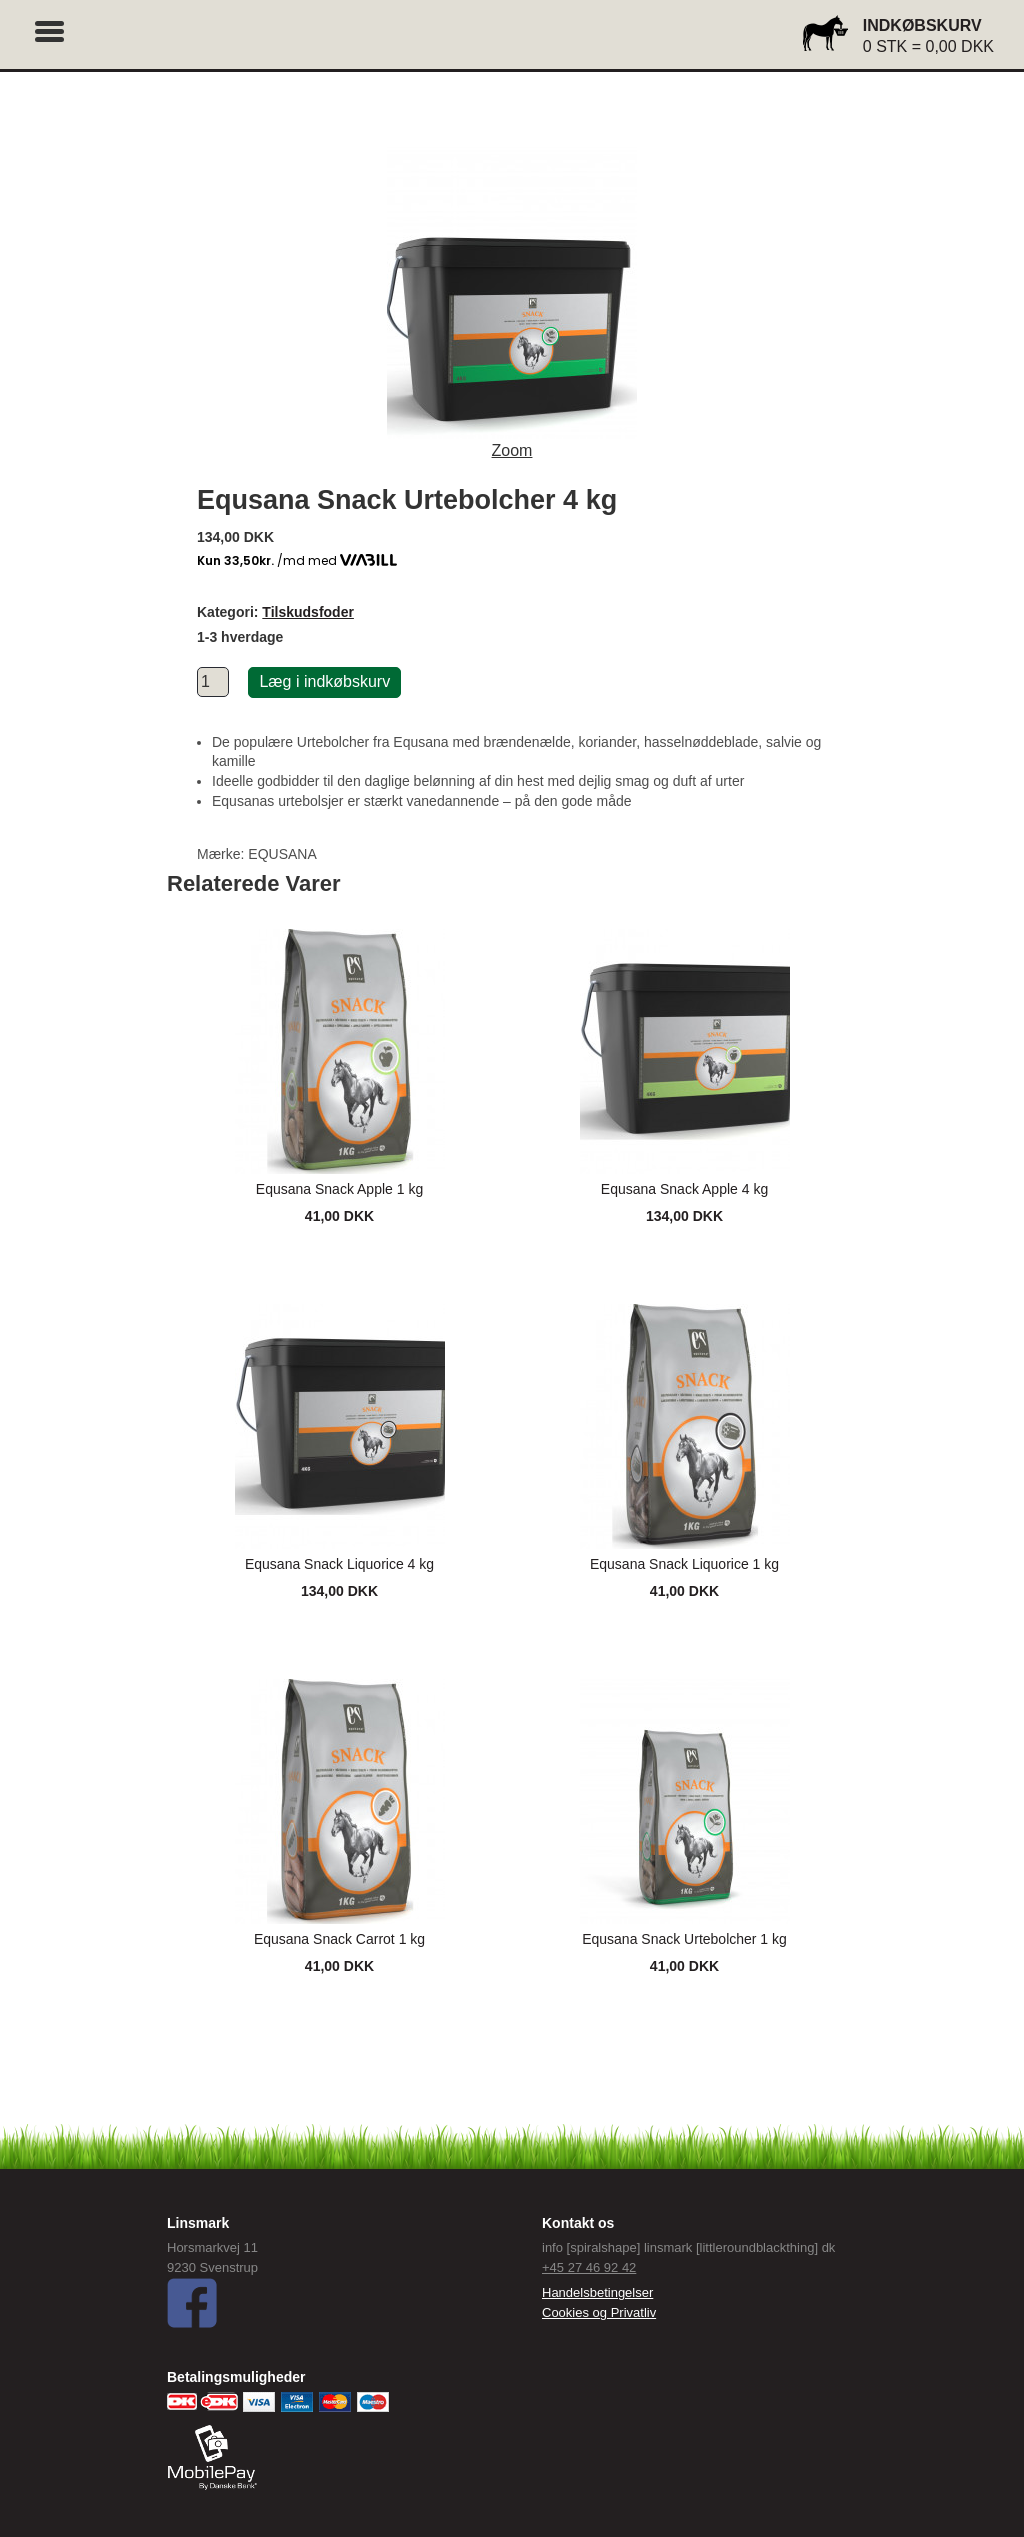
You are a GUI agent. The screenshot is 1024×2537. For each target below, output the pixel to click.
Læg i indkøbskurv (324, 681)
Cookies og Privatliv (599, 2312)
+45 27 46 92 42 (589, 2267)
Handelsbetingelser (597, 2292)
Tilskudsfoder (308, 612)
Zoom (512, 450)
